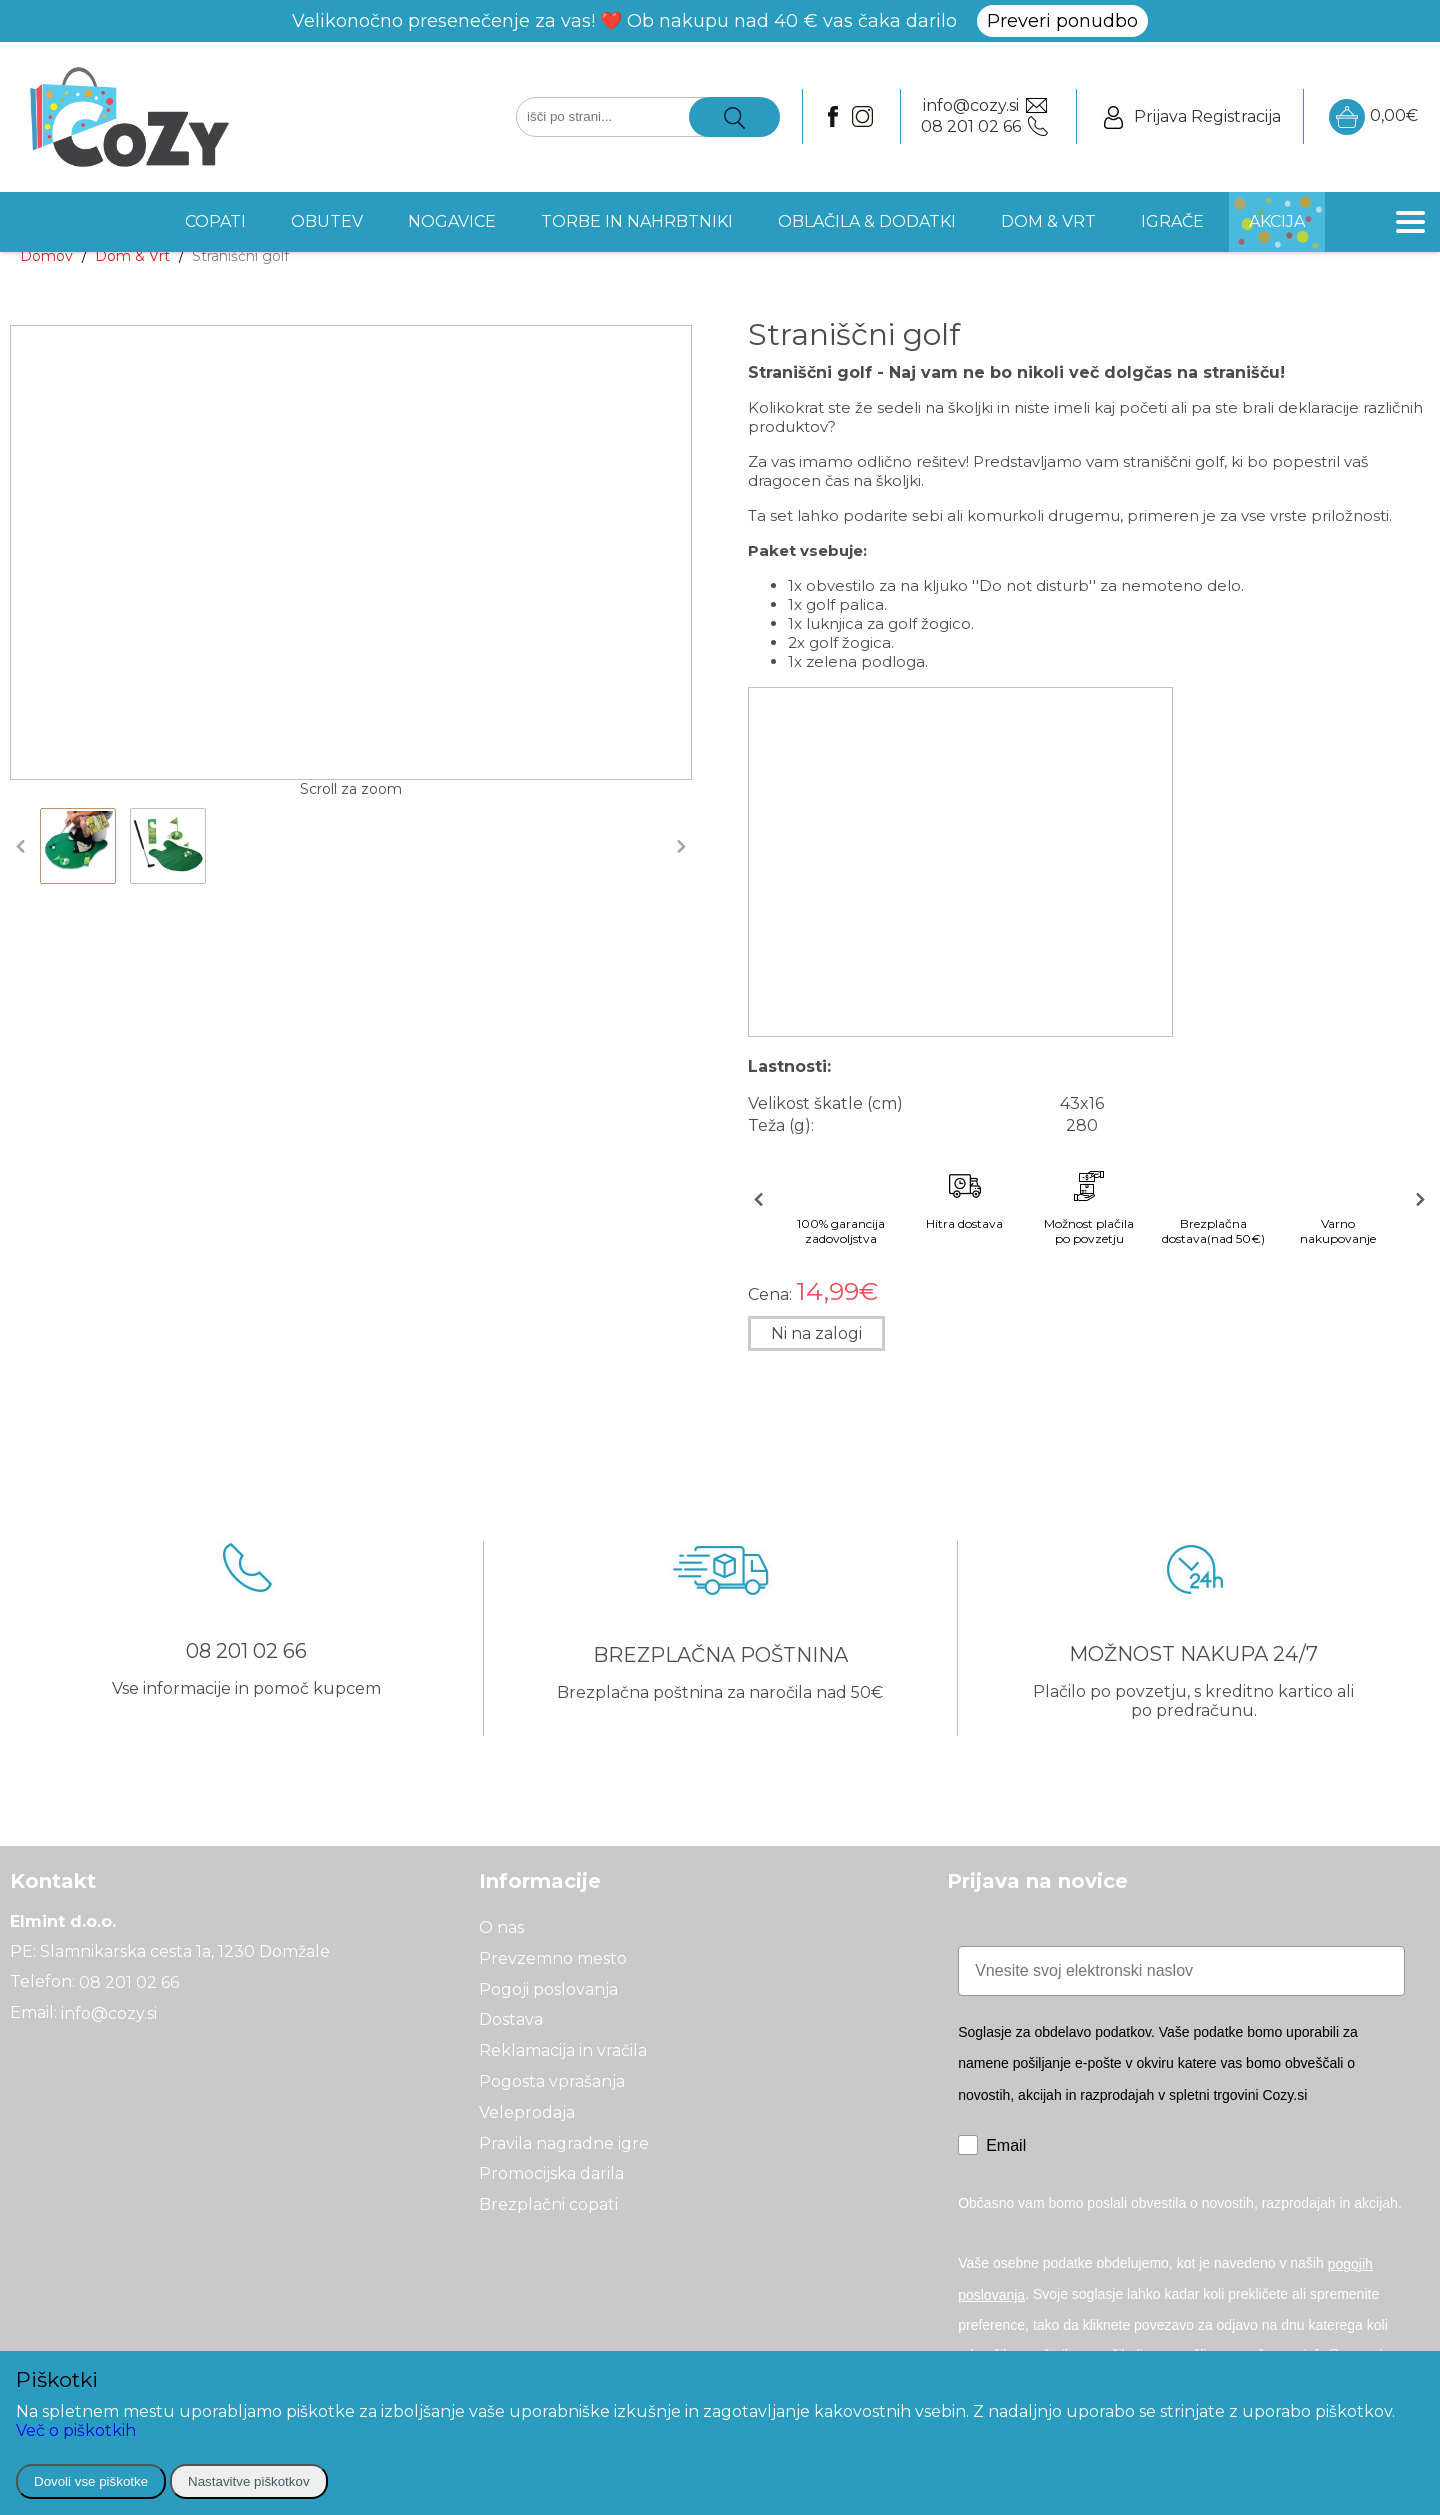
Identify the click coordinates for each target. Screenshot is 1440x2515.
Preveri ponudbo (1062, 21)
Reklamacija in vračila (563, 2050)
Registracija (1236, 116)
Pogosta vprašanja (552, 2081)
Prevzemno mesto (553, 1958)
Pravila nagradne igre (564, 2142)
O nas (501, 1927)
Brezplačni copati (548, 2204)
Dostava (511, 2019)
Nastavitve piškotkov (248, 2481)
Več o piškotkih (76, 2430)
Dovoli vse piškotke (91, 2481)
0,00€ (1373, 117)
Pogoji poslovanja (548, 1988)
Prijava (1160, 116)
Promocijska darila (551, 2173)
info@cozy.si (109, 2012)
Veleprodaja (527, 2112)
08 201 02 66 (129, 1982)
